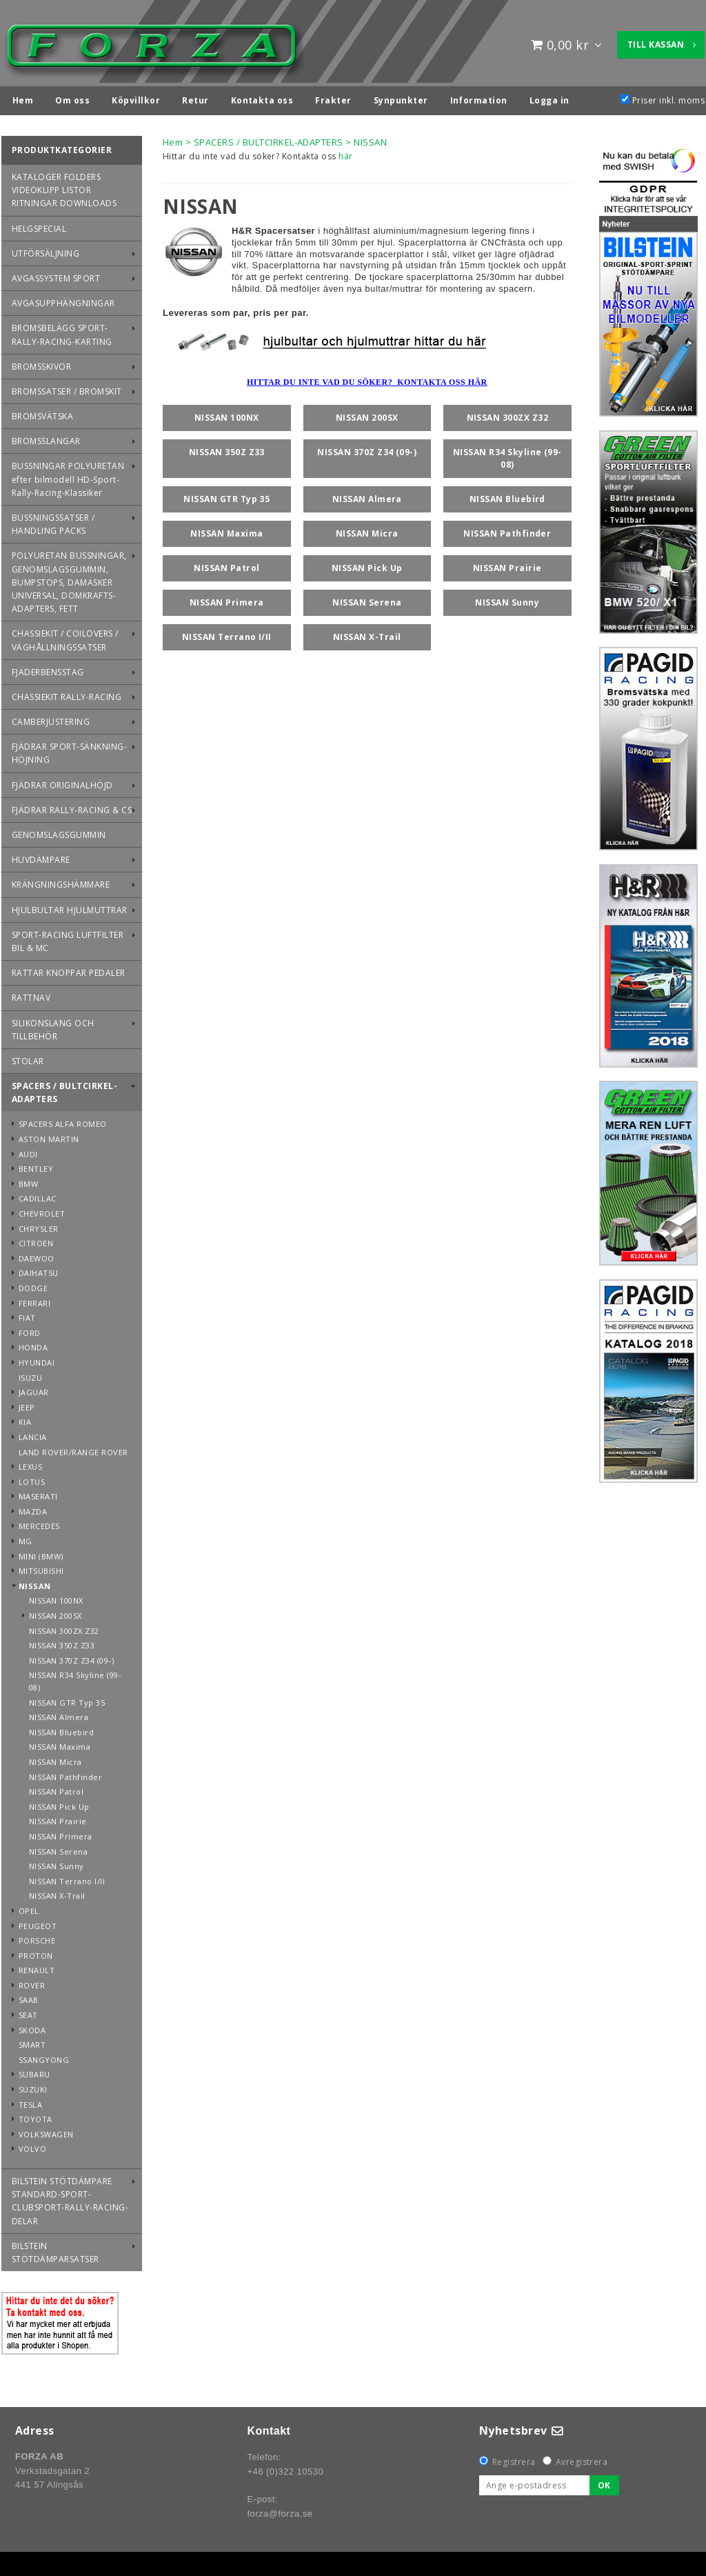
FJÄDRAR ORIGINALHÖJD (62, 782)
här (345, 153)
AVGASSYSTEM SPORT (56, 275)
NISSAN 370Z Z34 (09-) (71, 1657)
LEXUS (30, 1463)
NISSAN (35, 1582)
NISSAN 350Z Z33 (61, 1642)
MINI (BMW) (41, 1553)
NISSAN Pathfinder (65, 1773)
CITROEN (36, 1240)
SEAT (28, 2011)
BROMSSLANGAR (46, 437)
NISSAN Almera (58, 1713)
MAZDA (33, 1508)
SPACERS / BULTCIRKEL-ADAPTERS (64, 1089)
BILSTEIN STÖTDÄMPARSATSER (55, 2249)
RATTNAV (31, 994)
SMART (32, 2041)
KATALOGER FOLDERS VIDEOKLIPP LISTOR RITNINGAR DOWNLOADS (64, 187)
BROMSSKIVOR (41, 363)
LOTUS (32, 1478)
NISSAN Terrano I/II (67, 1878)
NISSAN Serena (58, 1848)
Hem (173, 138)
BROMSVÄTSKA (42, 413)
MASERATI (38, 1493)
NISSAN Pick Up (59, 1803)
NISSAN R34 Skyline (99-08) (75, 1677)
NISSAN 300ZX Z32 (64, 1627)
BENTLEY (36, 1165)
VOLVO (32, 2145)
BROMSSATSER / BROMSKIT (67, 388)
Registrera (514, 2458)
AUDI (28, 1151)
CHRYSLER (39, 1225)
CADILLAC (38, 1195)
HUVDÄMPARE (41, 856)
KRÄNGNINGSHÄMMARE (61, 881)
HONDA (33, 1344)
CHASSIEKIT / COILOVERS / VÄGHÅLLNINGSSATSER (65, 636)
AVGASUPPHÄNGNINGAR (63, 300)
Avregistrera (582, 2458)
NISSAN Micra (55, 1758)
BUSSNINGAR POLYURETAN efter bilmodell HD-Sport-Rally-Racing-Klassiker (68, 476)
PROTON (36, 1952)
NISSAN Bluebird (61, 1729)
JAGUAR (34, 1389)
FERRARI (34, 1300)
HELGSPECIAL (39, 225)
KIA (25, 1418)
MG (25, 1537)
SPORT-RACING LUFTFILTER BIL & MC (67, 938)
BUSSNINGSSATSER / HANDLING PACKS (53, 520)
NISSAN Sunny (56, 1862)
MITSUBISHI (41, 1567)
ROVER (32, 1982)
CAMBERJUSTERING (51, 718)
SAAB (29, 1996)
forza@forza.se (279, 2510)
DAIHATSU (39, 1269)
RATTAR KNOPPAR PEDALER (68, 969)
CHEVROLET (42, 1210)
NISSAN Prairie (58, 1818)
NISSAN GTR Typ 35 (67, 1699)
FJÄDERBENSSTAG (48, 669)
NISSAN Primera (60, 1833)
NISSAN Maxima (59, 1743)
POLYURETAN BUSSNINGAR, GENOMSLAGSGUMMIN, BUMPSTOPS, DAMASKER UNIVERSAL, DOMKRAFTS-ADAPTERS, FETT (69, 578)
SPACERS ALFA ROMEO (63, 1120)
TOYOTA (35, 2115)
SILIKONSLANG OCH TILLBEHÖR (53, 1026)
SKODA (32, 2026)
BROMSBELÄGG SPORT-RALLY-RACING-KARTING (62, 331)
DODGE (33, 1284)
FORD (30, 1329)
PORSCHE (37, 1937)
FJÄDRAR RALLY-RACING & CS (72, 806)
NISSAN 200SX (55, 1612)
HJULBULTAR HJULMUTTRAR (70, 906)
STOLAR (28, 1058)
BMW (28, 1180)
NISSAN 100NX (56, 1597)
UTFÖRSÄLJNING (45, 250)
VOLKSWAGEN (46, 2131)
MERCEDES (39, 1522)
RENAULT (36, 1966)
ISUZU (30, 1374)
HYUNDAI (36, 1359)
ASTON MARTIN (49, 1135)
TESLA (30, 2101)
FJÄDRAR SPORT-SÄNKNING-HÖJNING (69, 749)
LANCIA (33, 1433)
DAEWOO (36, 1255)
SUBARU (34, 2071)
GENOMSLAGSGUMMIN (59, 831)
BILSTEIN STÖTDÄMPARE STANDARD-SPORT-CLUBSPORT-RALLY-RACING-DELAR (70, 2198)
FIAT (27, 1314)
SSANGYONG (44, 2056)
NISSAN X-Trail (57, 1892)
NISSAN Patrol (56, 1788)
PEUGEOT (38, 1922)
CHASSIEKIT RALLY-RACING (66, 693)
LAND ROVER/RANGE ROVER (73, 1449)
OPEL (29, 1907)
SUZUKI (33, 2086)
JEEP (27, 1404)
